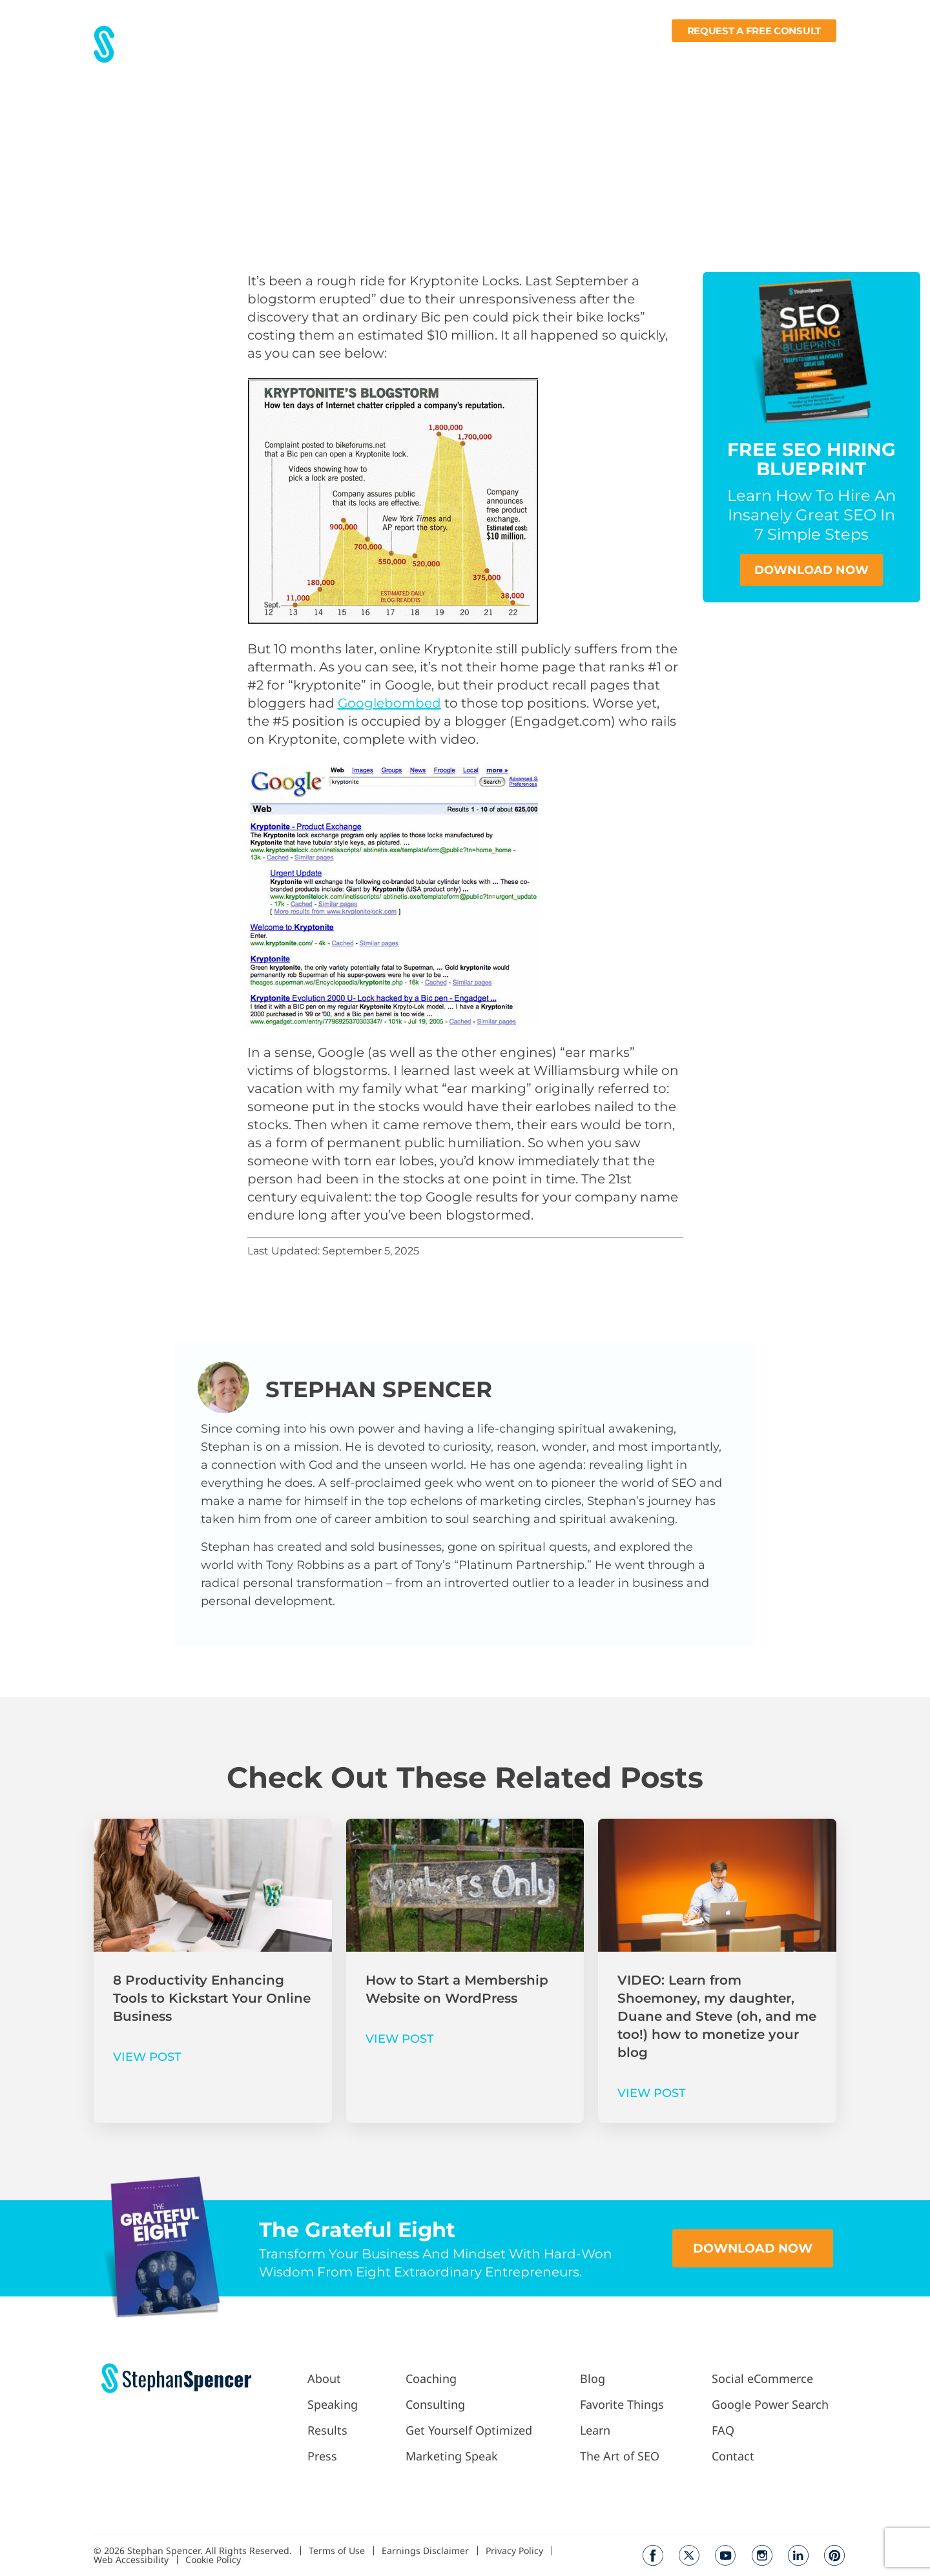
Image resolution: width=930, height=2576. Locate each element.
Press (398, 55)
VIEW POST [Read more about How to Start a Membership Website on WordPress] (400, 2039)
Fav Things (648, 55)
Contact (816, 55)
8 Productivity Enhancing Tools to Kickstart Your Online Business (212, 1998)
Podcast (547, 55)
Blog (597, 55)
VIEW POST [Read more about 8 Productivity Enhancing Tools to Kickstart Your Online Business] (147, 2057)
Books (762, 55)
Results (354, 55)
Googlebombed (389, 703)
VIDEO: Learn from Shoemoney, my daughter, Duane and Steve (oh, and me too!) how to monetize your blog (716, 2016)
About (308, 55)
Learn (708, 55)
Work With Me (466, 55)
